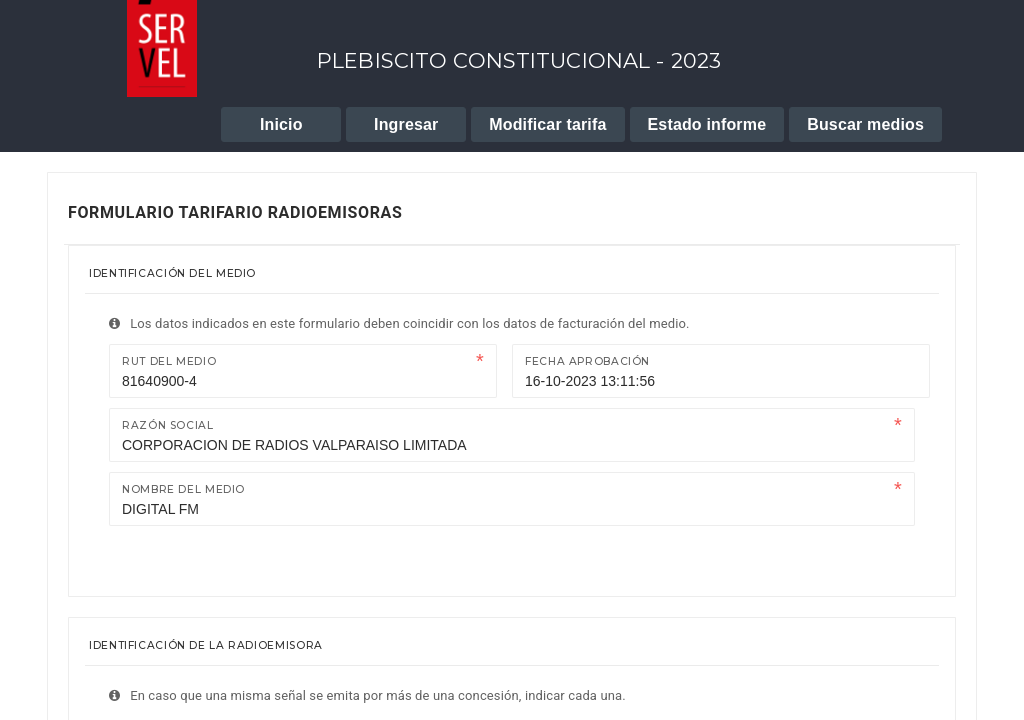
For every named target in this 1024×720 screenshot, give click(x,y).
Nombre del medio (183, 489)
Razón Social (168, 425)
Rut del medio (169, 361)
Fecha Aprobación (587, 361)
